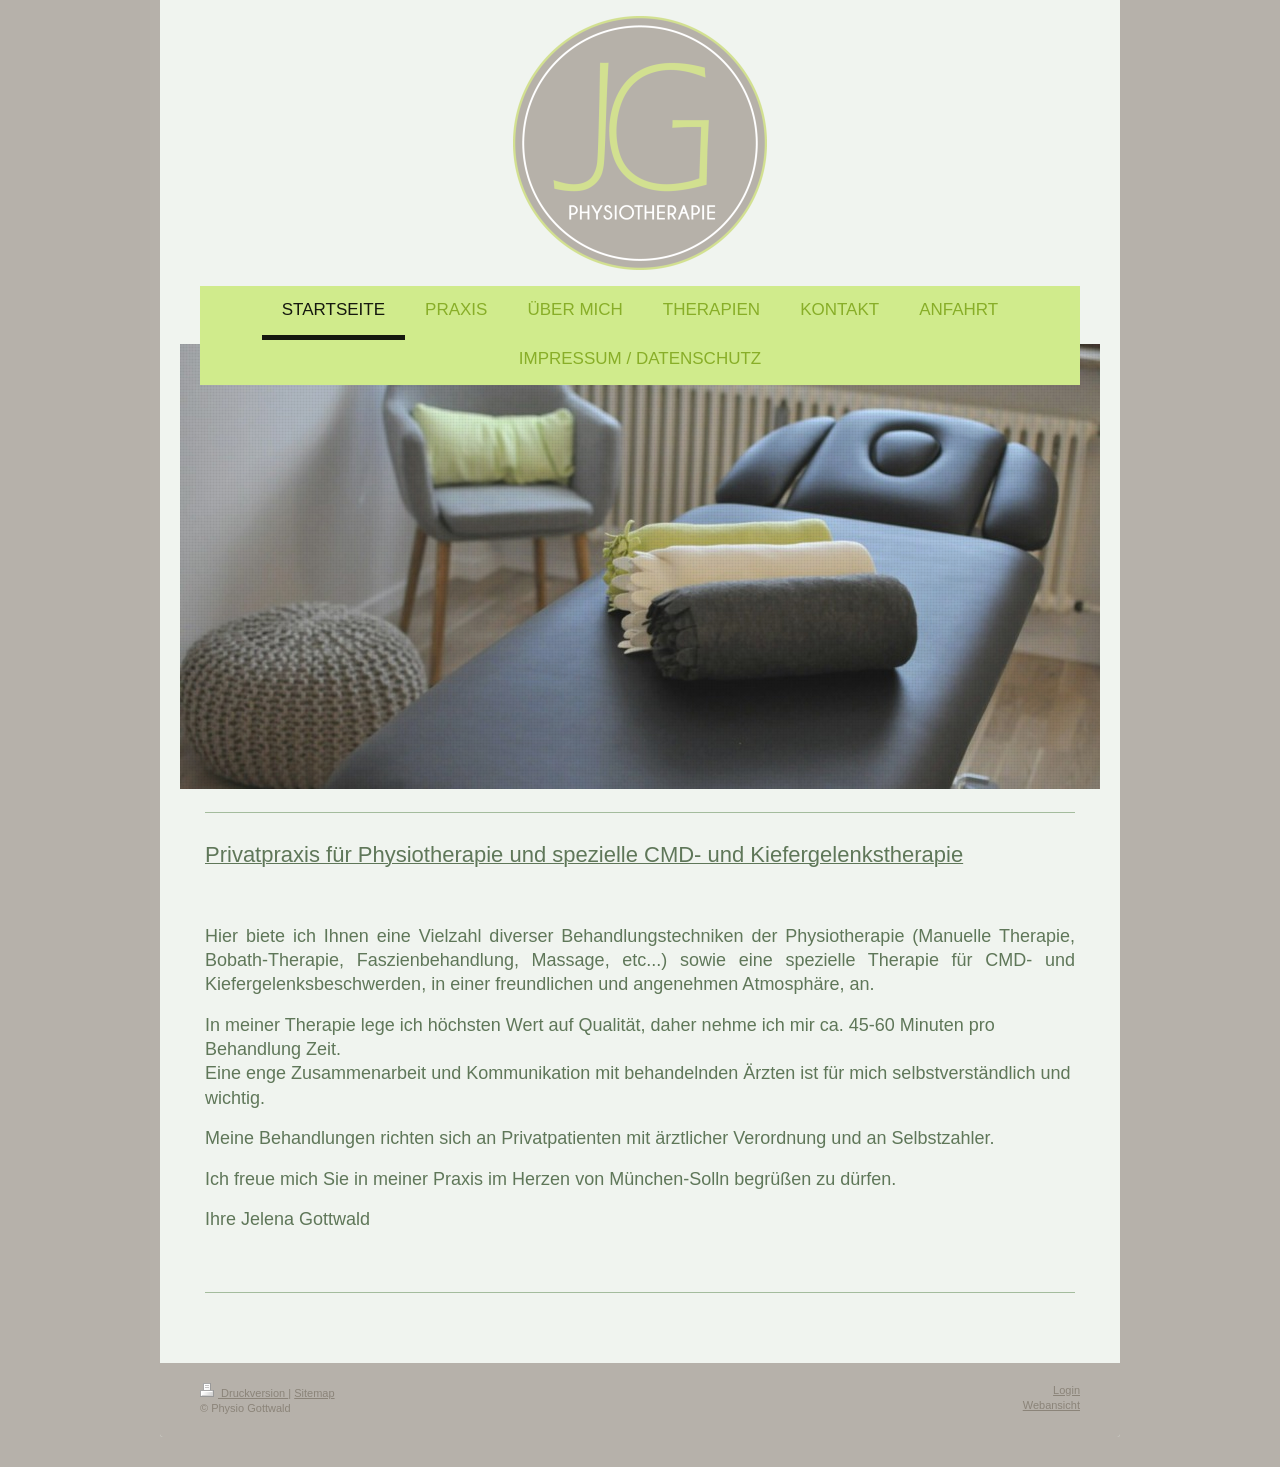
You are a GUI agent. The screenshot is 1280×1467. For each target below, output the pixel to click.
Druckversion (244, 1393)
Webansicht (1051, 1405)
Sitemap (314, 1393)
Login (1066, 1390)
